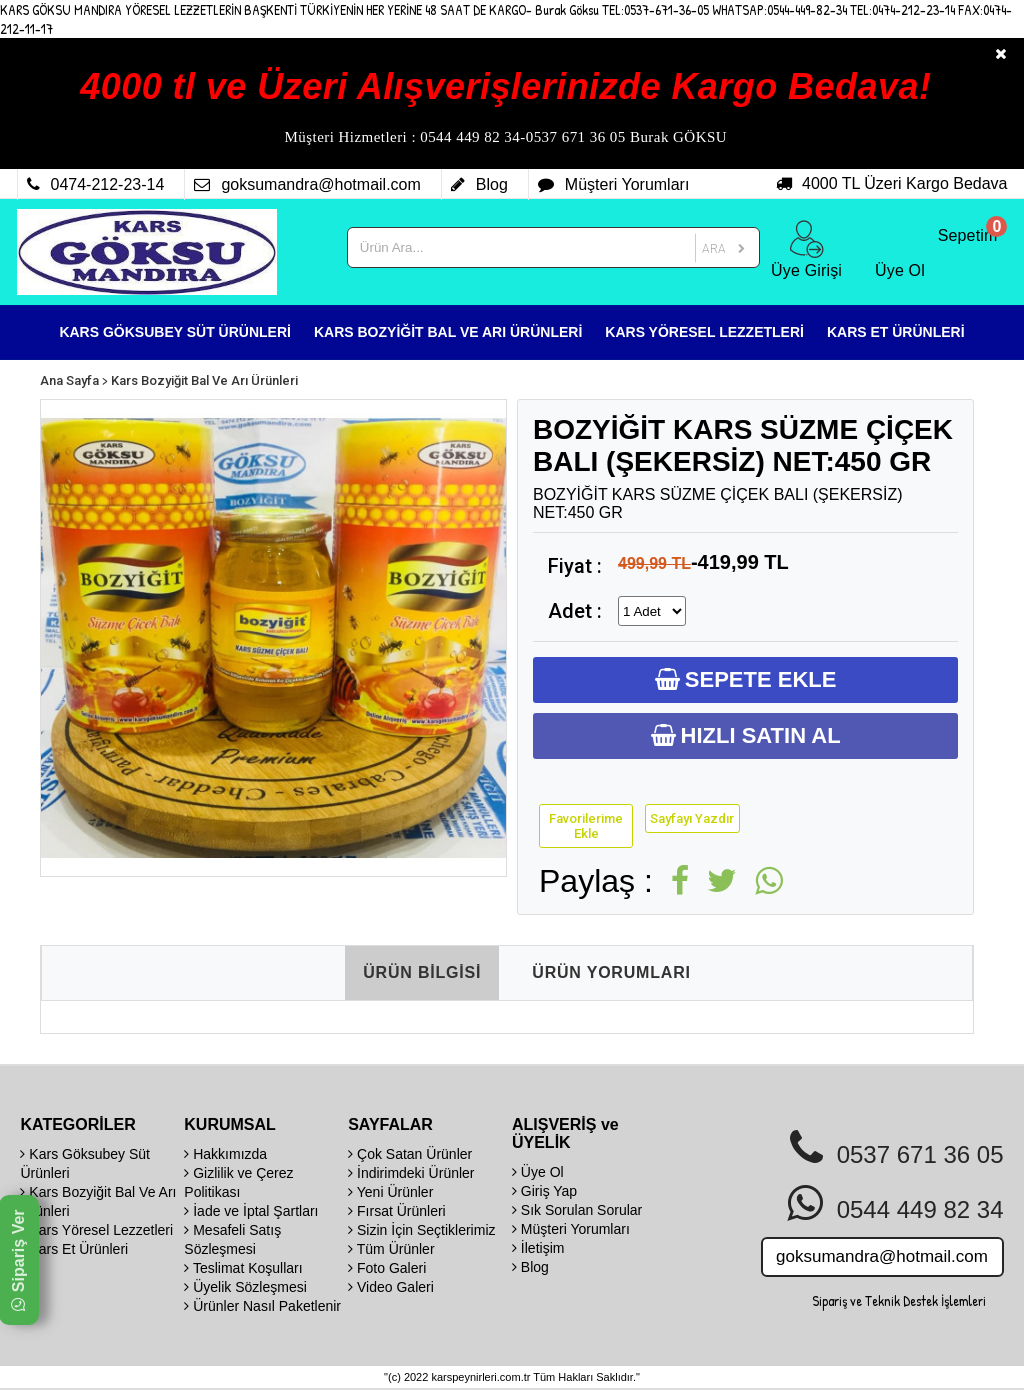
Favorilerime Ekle (586, 826)
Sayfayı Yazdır (692, 818)
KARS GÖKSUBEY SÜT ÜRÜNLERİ (175, 332)
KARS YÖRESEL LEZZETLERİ (704, 332)
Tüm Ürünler (391, 1249)
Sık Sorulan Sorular (577, 1210)
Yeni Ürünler (390, 1192)
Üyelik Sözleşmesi (245, 1287)
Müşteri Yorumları (571, 1229)
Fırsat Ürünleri (397, 1211)
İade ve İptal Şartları (251, 1211)
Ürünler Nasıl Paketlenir (262, 1306)
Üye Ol (538, 1172)
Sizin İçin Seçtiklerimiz (421, 1230)
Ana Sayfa (69, 380)
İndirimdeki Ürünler (411, 1173)
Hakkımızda (225, 1154)
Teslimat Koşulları (243, 1268)
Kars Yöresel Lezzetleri (96, 1230)
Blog (530, 1267)
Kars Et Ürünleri (74, 1249)
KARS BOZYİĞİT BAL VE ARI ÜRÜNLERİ (448, 332)
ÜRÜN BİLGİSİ (422, 972)
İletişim (538, 1248)
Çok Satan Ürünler (410, 1154)
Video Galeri (391, 1287)
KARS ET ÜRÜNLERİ (896, 332)
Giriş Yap (544, 1191)
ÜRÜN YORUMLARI (611, 972)
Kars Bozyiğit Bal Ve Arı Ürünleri (204, 380)
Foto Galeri (387, 1268)
